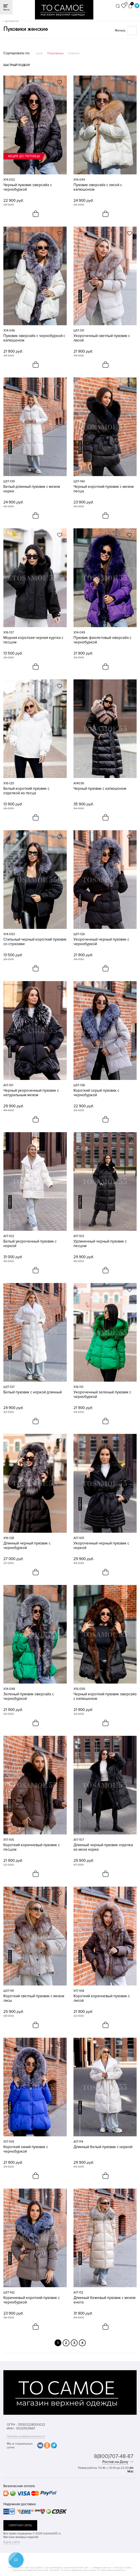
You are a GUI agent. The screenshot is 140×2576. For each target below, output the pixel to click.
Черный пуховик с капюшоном (99, 788)
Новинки (74, 53)
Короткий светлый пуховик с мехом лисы (33, 1998)
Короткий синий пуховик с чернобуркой (25, 2149)
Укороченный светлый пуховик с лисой (101, 338)
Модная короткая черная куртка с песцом (33, 640)
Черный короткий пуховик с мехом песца (103, 488)
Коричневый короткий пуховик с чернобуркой (31, 2300)
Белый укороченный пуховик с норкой (30, 1243)
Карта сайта (11, 2542)
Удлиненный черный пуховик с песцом (100, 1243)
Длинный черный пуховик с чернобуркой (26, 1545)
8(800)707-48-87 (113, 2456)
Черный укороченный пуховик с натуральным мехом (31, 1092)
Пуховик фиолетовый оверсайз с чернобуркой (102, 640)
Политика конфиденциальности (26, 2436)
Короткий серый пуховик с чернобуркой (96, 1092)
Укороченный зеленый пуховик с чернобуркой (102, 1394)
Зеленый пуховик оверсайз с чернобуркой (28, 1696)
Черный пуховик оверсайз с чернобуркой (27, 187)
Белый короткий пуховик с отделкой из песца (26, 790)
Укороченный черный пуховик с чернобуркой (101, 941)
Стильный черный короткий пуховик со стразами (35, 941)
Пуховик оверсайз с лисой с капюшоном (97, 187)
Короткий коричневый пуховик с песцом (31, 1847)
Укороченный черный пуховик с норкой (101, 1545)
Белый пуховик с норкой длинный (32, 1392)
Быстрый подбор (16, 65)
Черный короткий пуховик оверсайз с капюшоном (105, 1696)
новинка (80, 296)
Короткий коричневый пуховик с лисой (101, 1998)
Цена (39, 53)
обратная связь (20, 2525)
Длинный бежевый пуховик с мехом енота (104, 2300)
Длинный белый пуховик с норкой (102, 2147)
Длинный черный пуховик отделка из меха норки (103, 1847)
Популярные (55, 53)
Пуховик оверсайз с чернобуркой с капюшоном (34, 338)
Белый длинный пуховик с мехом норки (31, 488)
